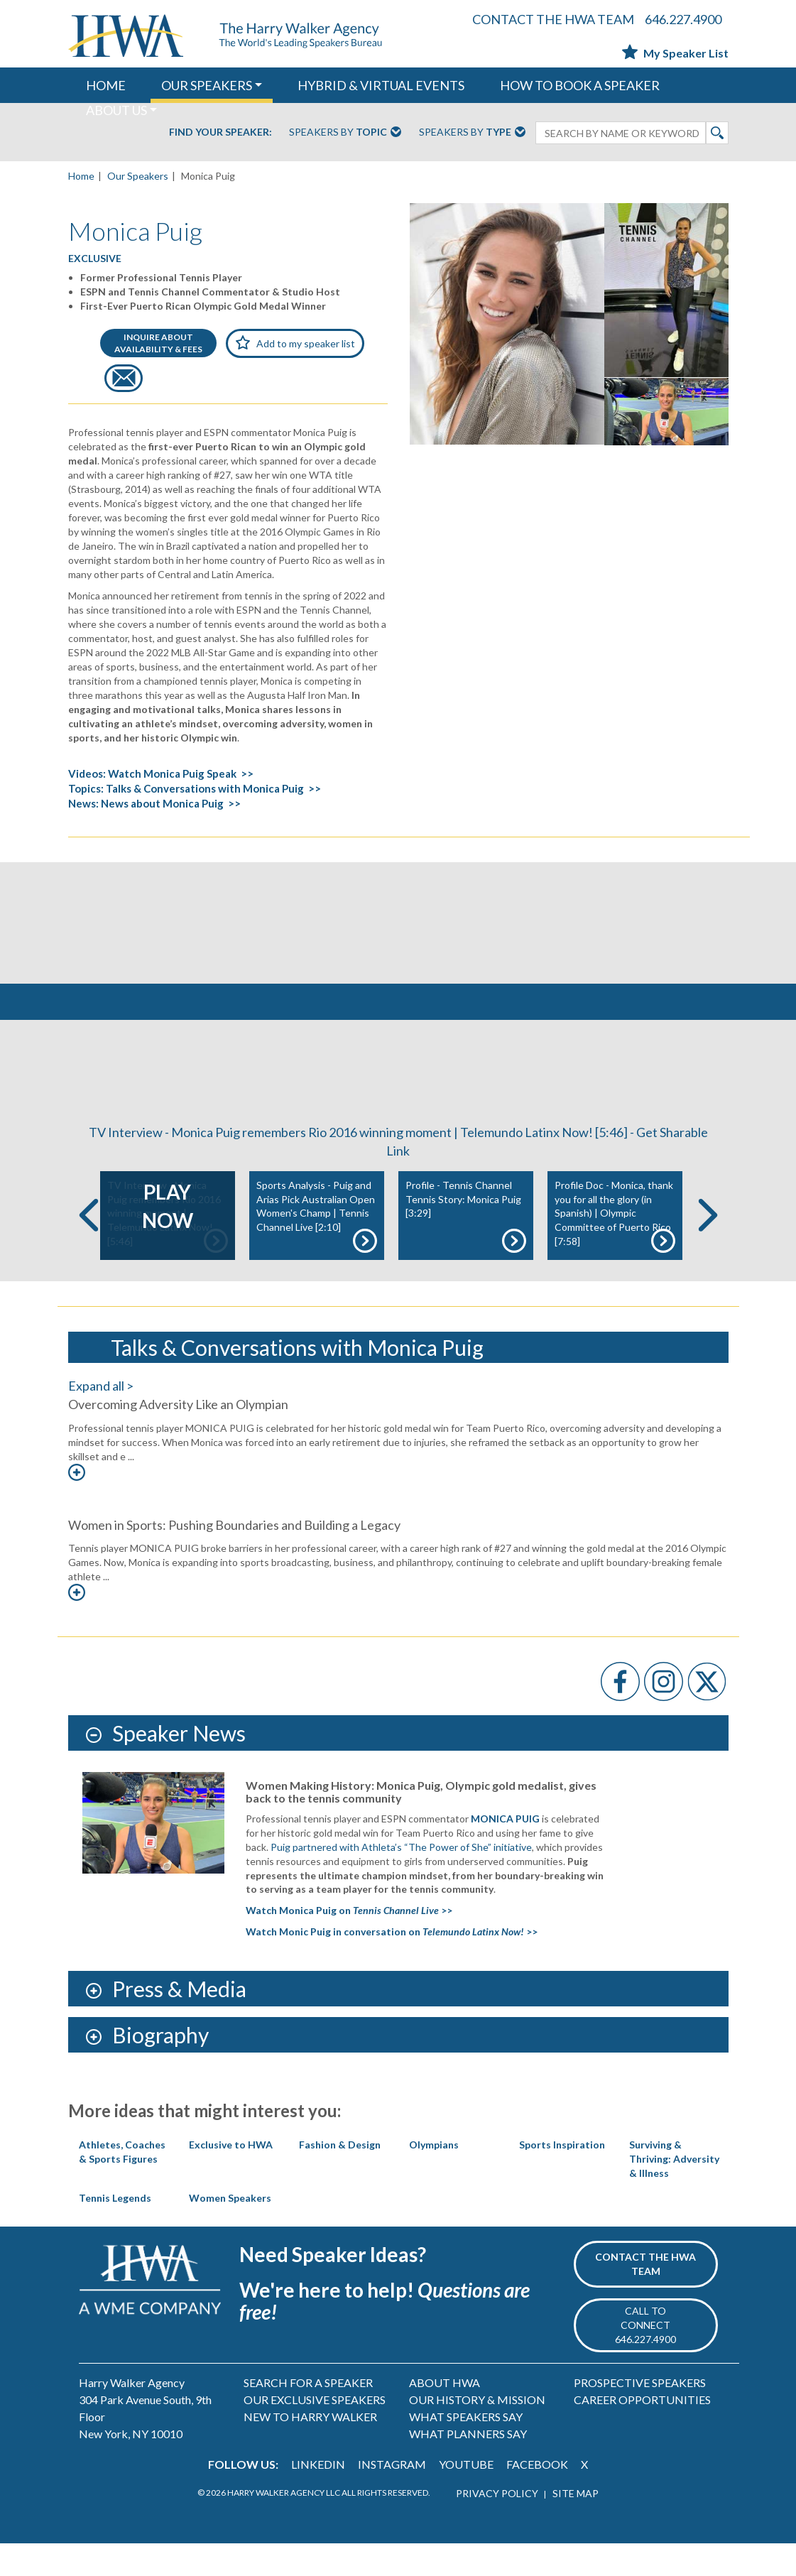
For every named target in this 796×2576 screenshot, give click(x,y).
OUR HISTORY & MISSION (477, 2432)
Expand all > (100, 1419)
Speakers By (345, 133)
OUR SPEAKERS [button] (206, 85)
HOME (106, 85)
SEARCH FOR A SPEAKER (308, 2415)
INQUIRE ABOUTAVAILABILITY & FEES (158, 343)
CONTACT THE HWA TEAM (553, 19)
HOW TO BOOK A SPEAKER (580, 85)
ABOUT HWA (444, 2415)
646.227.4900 (683, 19)
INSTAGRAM (392, 2497)
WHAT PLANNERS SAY (468, 2466)
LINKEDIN (318, 2497)
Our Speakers (137, 176)
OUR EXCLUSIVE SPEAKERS (315, 2432)
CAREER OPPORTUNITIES (642, 2432)
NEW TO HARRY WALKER (310, 2449)
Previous (89, 1248)
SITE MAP (575, 2526)
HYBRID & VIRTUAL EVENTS (381, 85)
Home (81, 176)
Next (708, 1248)
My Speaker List (675, 53)
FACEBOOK (537, 2497)
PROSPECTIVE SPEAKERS (640, 2415)
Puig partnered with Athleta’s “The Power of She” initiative (401, 1880)
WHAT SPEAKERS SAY (466, 2449)
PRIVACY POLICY (497, 2526)
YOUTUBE (466, 2497)
